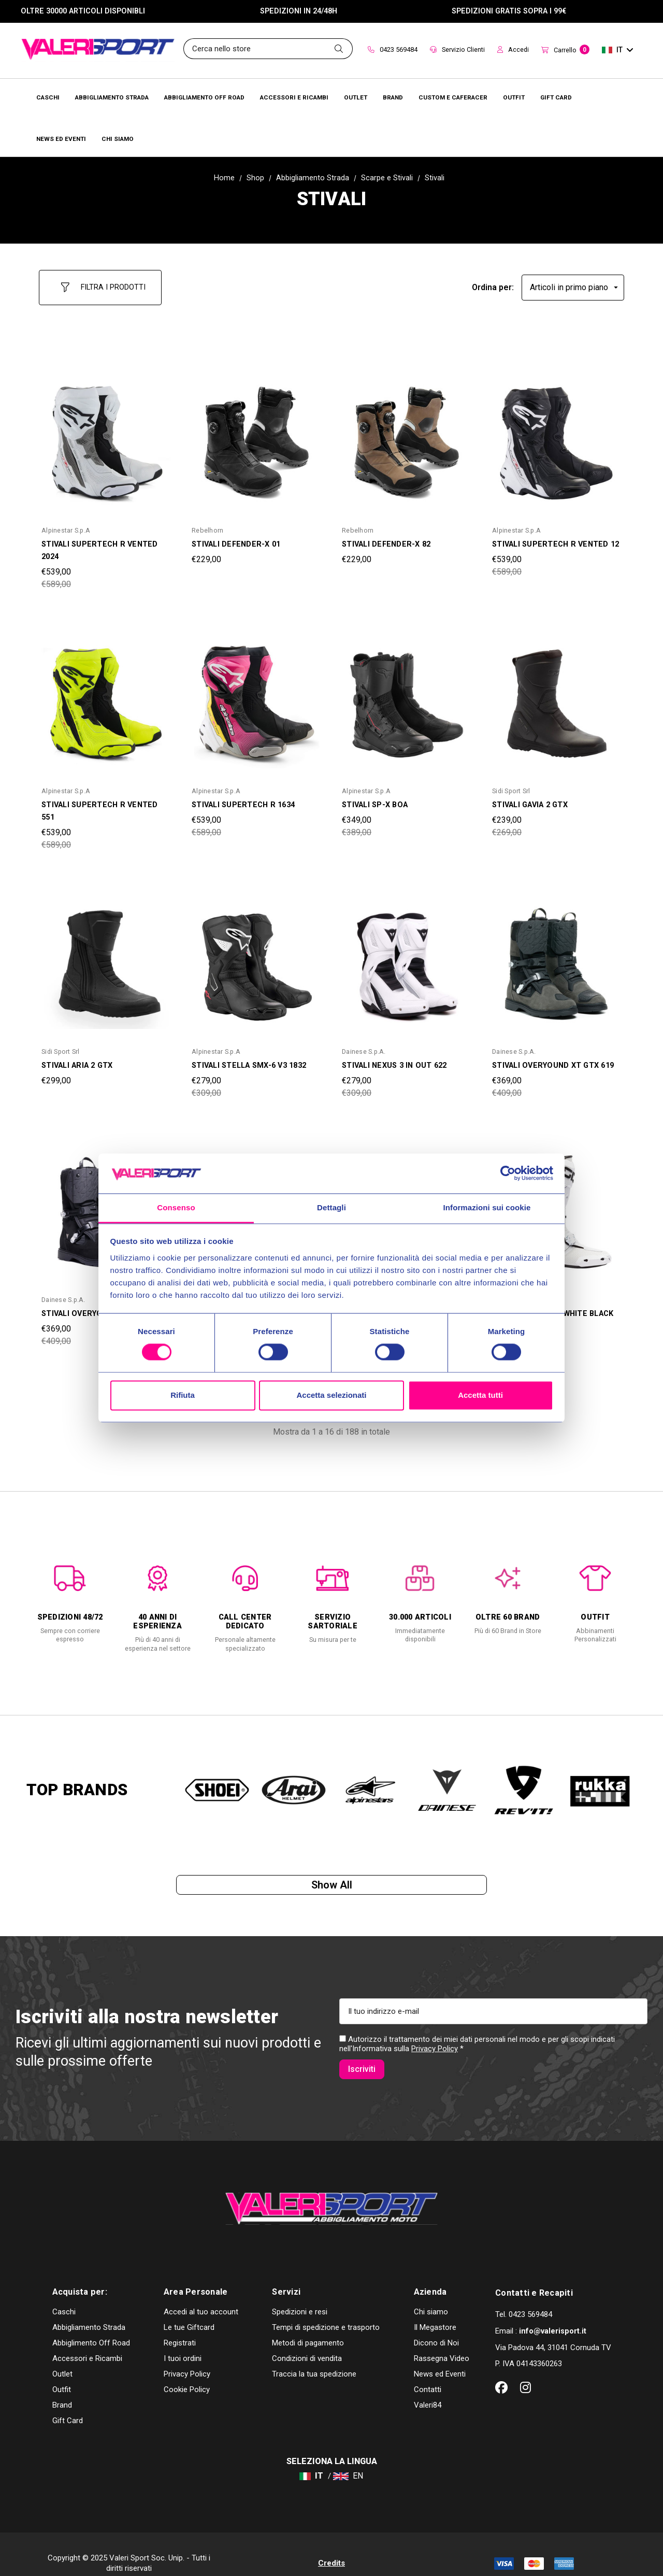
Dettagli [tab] (331, 1207)
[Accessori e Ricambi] (294, 97)
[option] (70, 1594)
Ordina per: (493, 283)
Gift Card (67, 2402)
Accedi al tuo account (201, 2293)
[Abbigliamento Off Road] (204, 97)
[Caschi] (48, 97)
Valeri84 (427, 2387)
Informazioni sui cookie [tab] (487, 1207)
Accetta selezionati (331, 1395)
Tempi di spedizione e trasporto (326, 2309)
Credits (331, 2545)
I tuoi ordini (182, 2340)
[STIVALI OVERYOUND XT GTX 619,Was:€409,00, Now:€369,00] (557, 955)
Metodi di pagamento (308, 2324)
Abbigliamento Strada (88, 2309)
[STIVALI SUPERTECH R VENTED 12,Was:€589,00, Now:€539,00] (557, 435)
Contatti (427, 2371)
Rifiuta (182, 1395)
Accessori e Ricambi (87, 2340)
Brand (62, 2387)
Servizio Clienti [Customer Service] (457, 49)
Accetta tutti (480, 1395)
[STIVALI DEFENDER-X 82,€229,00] (406, 435)
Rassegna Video (441, 2340)
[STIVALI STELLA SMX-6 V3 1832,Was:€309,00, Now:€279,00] (256, 955)
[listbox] (573, 283)
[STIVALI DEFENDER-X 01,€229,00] (256, 435)
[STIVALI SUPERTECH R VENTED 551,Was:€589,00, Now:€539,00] (106, 695)
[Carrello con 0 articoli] (565, 50)
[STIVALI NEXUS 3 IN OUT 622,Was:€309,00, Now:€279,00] (406, 955)
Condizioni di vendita (307, 2340)
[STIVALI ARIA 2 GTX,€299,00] (106, 955)
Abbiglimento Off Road (91, 2324)
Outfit (61, 2371)
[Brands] (393, 97)
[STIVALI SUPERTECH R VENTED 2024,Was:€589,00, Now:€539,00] (106, 435)
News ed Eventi (440, 2355)
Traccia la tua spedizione (314, 2355)
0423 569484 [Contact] (392, 49)
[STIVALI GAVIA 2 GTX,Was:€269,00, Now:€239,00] (557, 695)
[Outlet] (355, 97)
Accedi (513, 49)
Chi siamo (431, 2293)
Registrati (180, 2324)
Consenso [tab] (176, 1207)
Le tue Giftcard (189, 2309)
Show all (331, 1882)
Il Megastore (435, 2309)
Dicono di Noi (436, 2324)
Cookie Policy (187, 2371)
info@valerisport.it (552, 2313)
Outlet (62, 2355)
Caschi (64, 2293)
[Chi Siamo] (118, 138)
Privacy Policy (434, 2052)
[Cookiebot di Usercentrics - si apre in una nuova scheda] (508, 1173)
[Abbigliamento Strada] (112, 97)
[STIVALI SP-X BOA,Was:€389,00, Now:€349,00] (406, 695)
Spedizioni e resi (299, 2293)
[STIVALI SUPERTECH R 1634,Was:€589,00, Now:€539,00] (256, 695)
